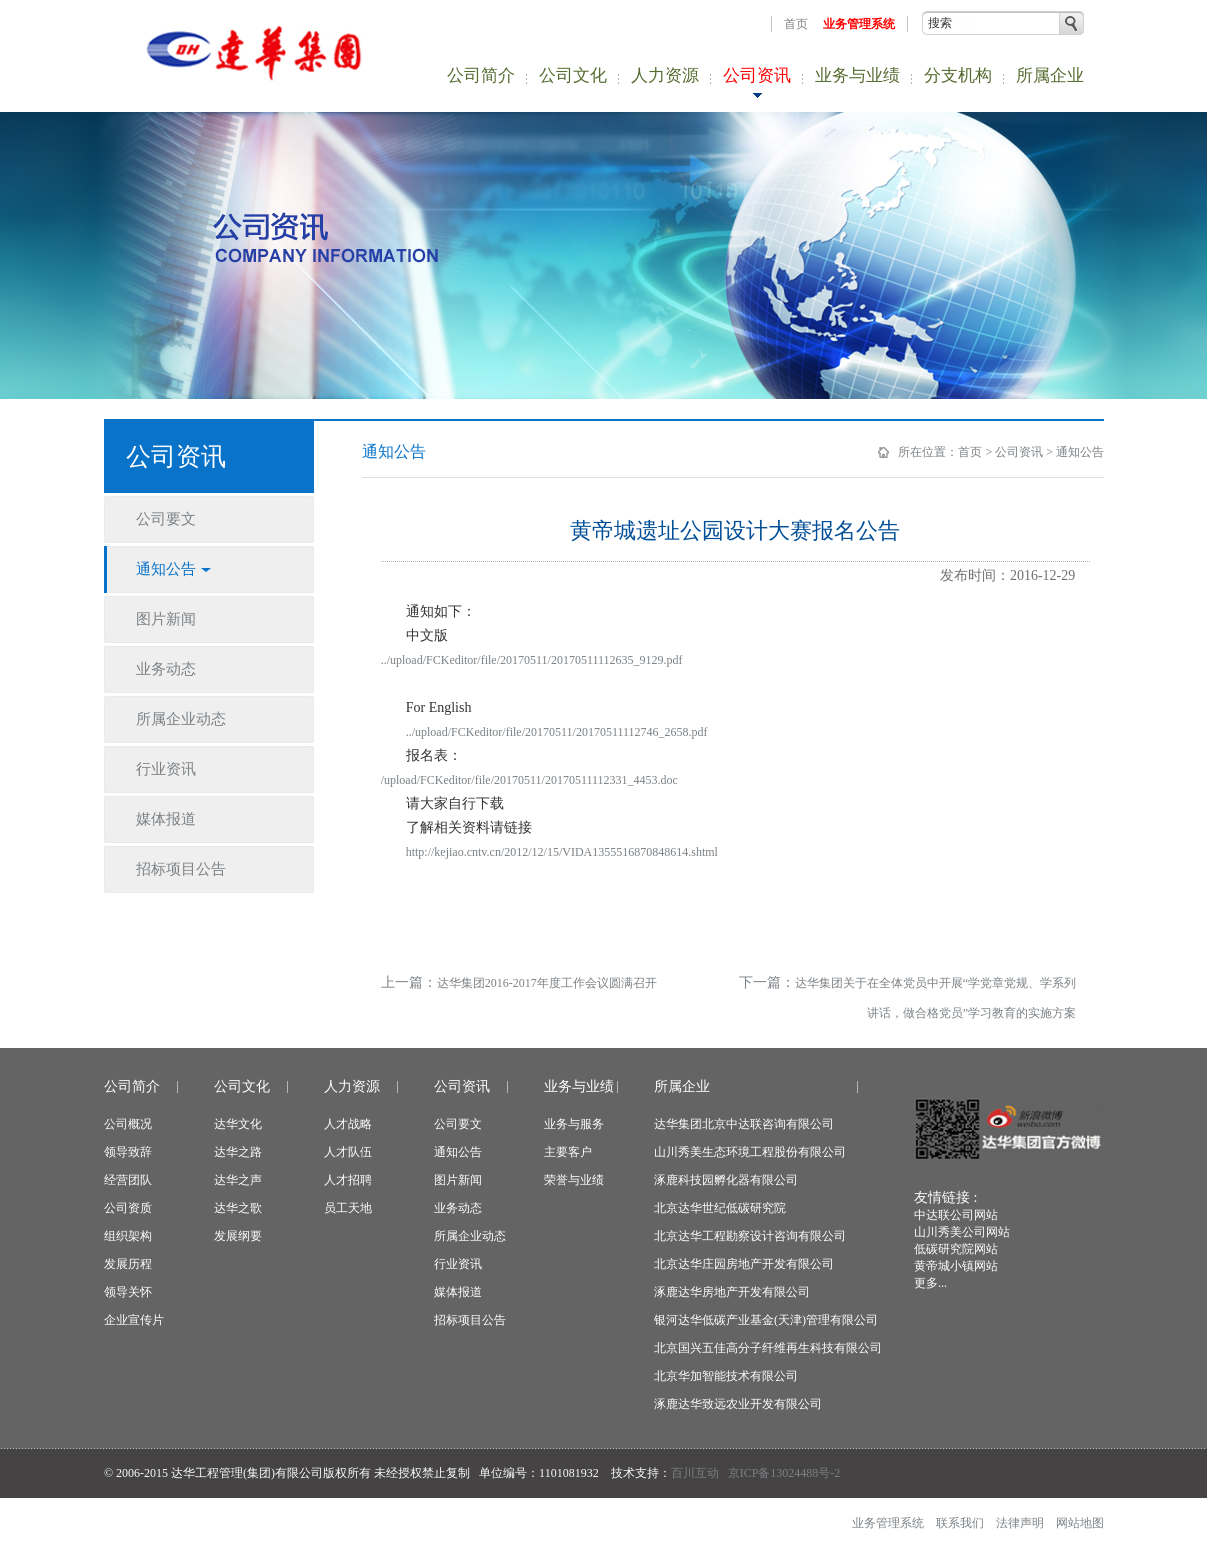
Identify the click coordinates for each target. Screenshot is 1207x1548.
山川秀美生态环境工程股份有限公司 (750, 1152)
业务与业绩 (857, 75)
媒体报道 (458, 1292)
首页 (796, 24)
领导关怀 (128, 1292)
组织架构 (128, 1236)
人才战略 (348, 1124)
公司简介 (481, 75)
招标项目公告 (470, 1320)
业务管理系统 (859, 24)
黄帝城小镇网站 (956, 1266)
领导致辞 (128, 1152)
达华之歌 (238, 1208)
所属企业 (1050, 75)
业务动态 (458, 1208)
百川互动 (695, 1473)
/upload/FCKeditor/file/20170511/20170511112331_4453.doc (529, 780)
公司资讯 (757, 75)
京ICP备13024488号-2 (784, 1473)
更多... (930, 1283)
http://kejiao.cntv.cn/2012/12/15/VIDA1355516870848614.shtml (562, 852)
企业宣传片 (134, 1320)
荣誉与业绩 (574, 1180)
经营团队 (128, 1180)
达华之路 (238, 1152)
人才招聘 (348, 1180)
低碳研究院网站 (956, 1249)
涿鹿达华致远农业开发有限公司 (738, 1404)
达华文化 (238, 1124)
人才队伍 (348, 1152)
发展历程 (128, 1264)
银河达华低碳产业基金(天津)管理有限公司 (766, 1320)
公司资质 (128, 1208)
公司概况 (128, 1124)
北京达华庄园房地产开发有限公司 (744, 1264)
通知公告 (1080, 452)
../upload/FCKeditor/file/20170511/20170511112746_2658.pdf (557, 732)
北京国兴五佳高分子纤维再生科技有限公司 (768, 1348)
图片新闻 (458, 1180)
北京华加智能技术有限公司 (726, 1376)
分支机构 (958, 75)
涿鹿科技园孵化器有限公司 (726, 1180)
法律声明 (1020, 1523)
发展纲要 (238, 1236)
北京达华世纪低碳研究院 (720, 1208)
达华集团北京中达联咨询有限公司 (744, 1124)
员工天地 (348, 1208)
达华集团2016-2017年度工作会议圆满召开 (547, 983)
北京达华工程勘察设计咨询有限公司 (750, 1236)
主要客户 (568, 1152)
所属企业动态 (470, 1236)
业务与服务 (574, 1124)
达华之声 (238, 1180)
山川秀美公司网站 (962, 1232)
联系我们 (960, 1523)
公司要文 (458, 1124)
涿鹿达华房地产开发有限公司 (732, 1292)
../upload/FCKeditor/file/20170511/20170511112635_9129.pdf (532, 660)
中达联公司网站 (956, 1215)
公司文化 (573, 75)
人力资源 (665, 75)
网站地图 (1080, 1523)
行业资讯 (458, 1264)
